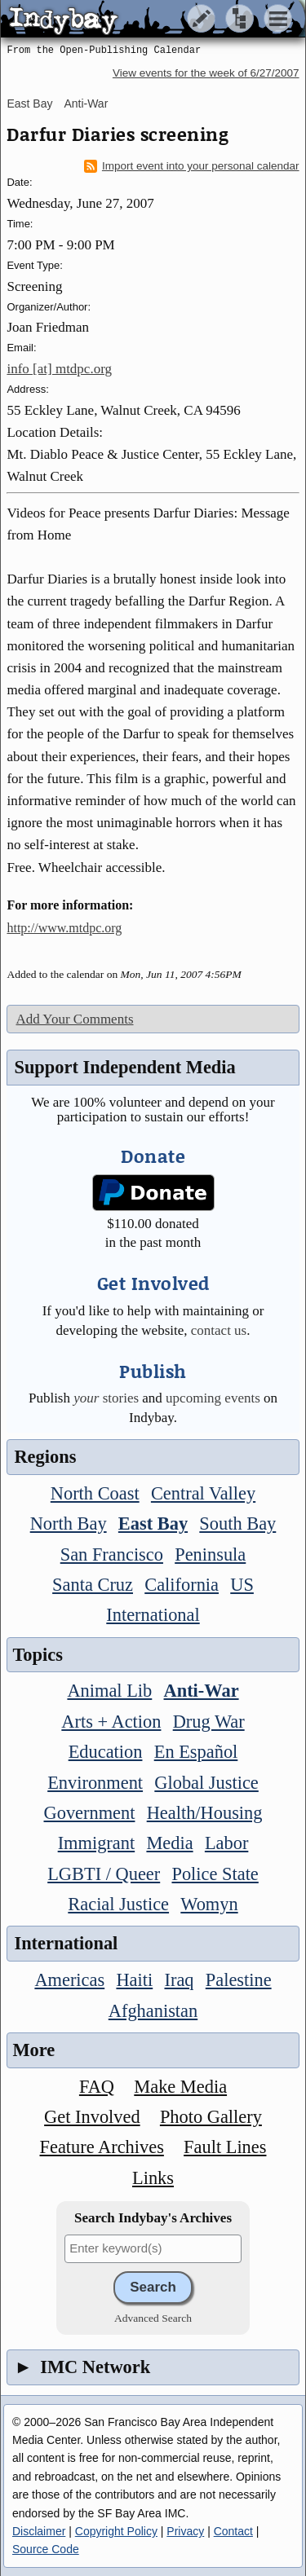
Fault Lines (225, 2147)
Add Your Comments (74, 1019)
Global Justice (206, 1782)
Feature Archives (102, 2147)
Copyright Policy (116, 2531)
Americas (69, 1980)
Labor (226, 1843)
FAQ (96, 2086)
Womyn (208, 1904)
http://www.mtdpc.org (64, 928)
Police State (214, 1874)
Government (89, 1813)
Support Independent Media (124, 1067)
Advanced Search (153, 2318)
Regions (45, 1457)
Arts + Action (111, 1721)
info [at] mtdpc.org (59, 368)
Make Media (180, 2086)
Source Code (45, 2549)
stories (106, 1398)
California (181, 1584)
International (152, 1615)
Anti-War (86, 103)
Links (153, 2178)
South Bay (237, 1523)
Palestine (239, 1980)
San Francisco (111, 1554)
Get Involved (92, 2117)
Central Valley (203, 1493)
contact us (218, 1330)
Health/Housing (205, 1813)
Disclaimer (38, 2531)
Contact (233, 2531)
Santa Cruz (92, 1584)
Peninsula (210, 1554)
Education (106, 1752)
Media (169, 1843)
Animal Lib (109, 1690)
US (242, 1584)
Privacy (185, 2531)
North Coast (95, 1493)
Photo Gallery (211, 2117)
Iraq (178, 1980)
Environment (95, 1782)
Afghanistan (153, 2011)
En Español (196, 1752)
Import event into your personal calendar (191, 166)
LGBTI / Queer (103, 1874)
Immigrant (96, 1843)
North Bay (68, 1523)
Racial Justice (118, 1904)
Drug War (209, 1721)
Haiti (134, 1980)
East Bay (29, 103)
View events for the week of (206, 73)
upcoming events (213, 1398)
